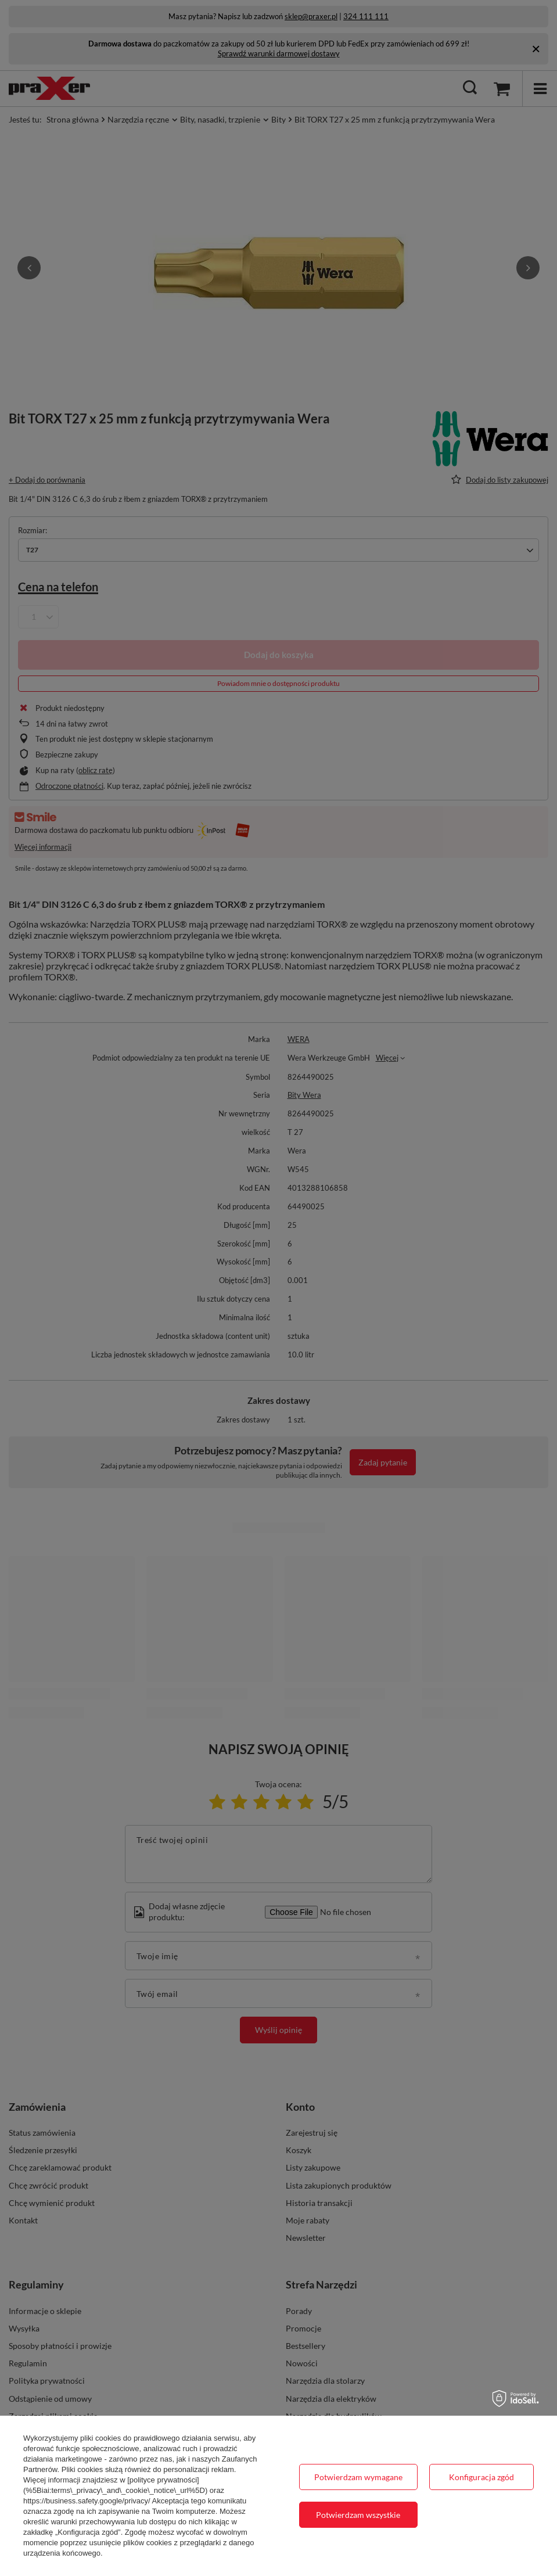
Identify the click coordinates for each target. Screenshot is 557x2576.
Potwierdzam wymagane (358, 2477)
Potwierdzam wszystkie (358, 2515)
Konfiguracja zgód (481, 2477)
